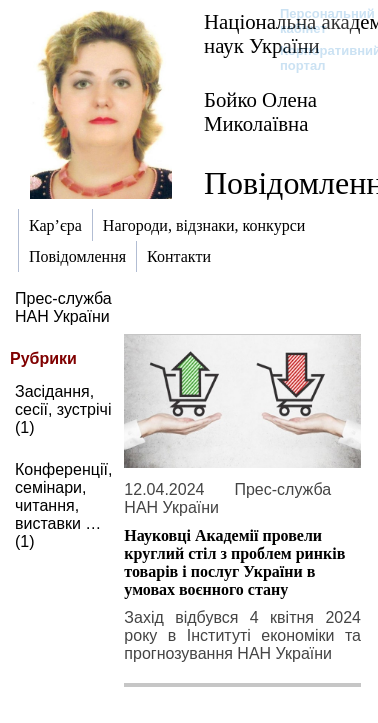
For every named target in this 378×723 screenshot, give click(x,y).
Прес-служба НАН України (63, 307)
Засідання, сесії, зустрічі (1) (63, 409)
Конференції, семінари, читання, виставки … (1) (63, 505)
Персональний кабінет (317, 21)
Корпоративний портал (317, 58)
